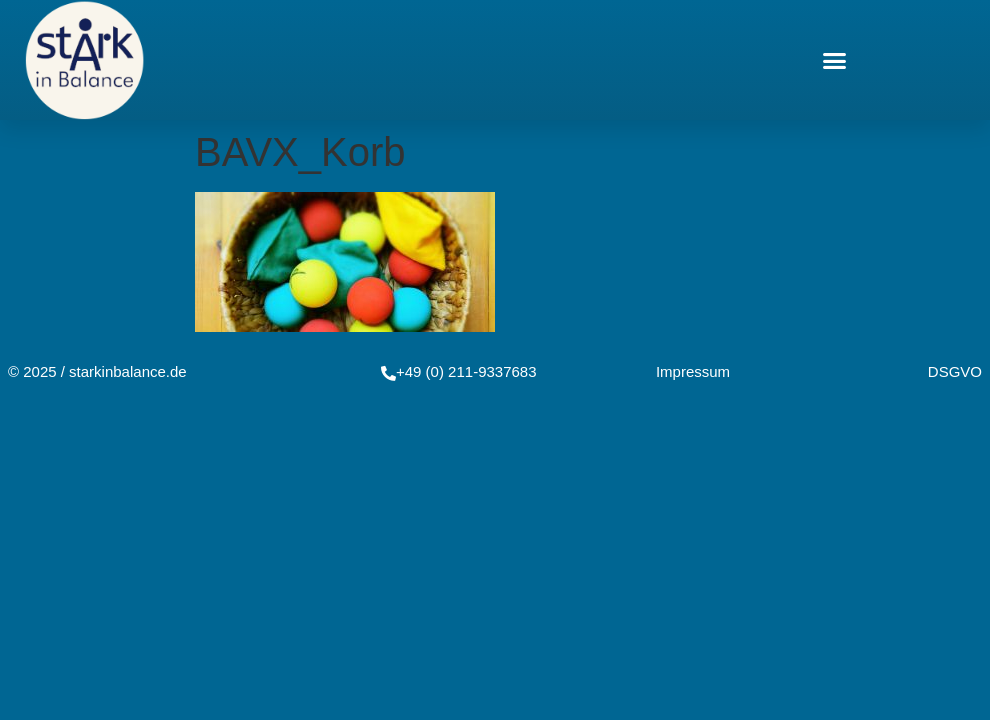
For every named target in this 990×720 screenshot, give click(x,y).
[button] (835, 60)
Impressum (693, 371)
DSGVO (955, 371)
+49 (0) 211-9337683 (466, 371)
